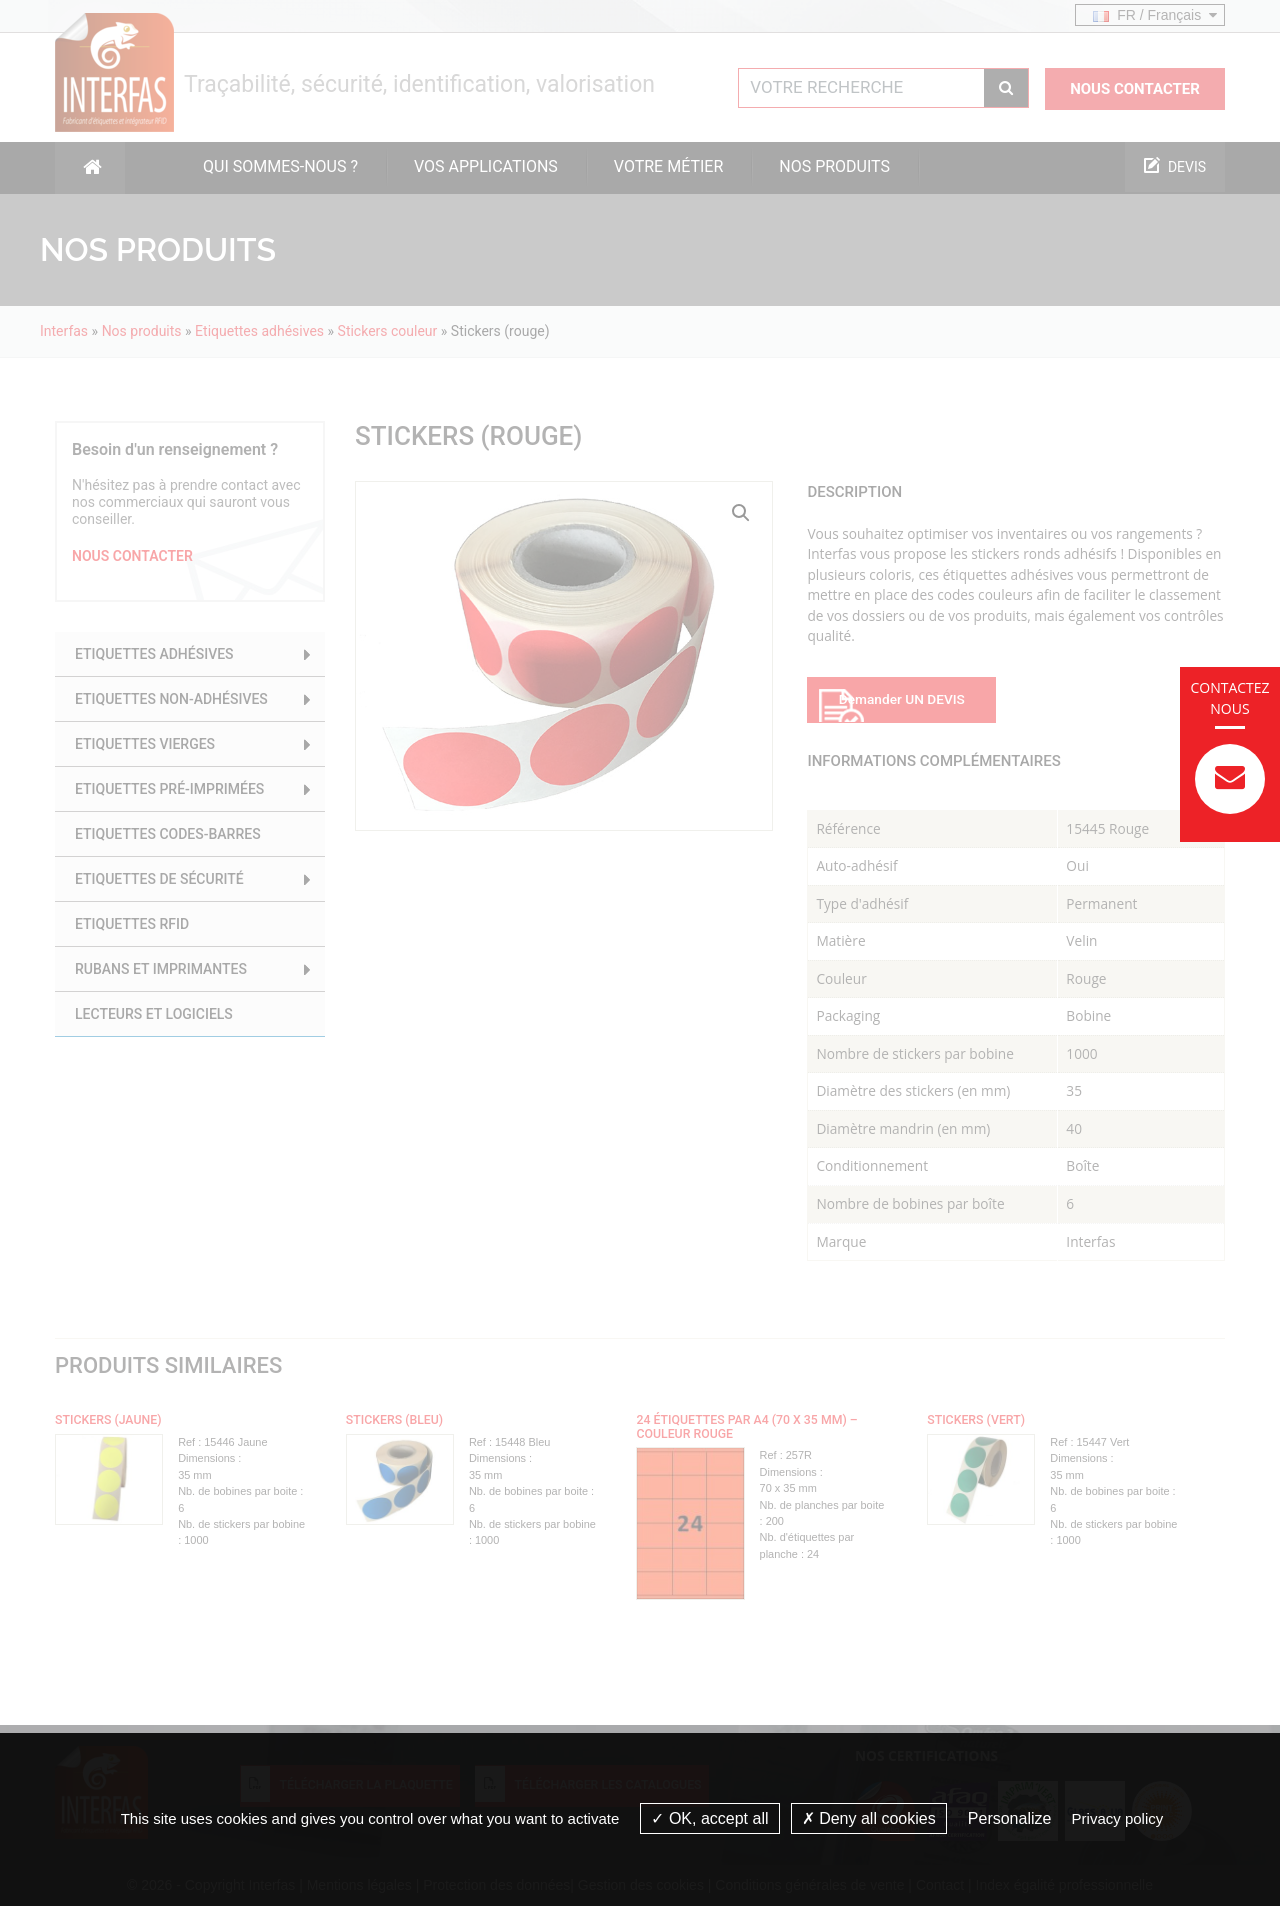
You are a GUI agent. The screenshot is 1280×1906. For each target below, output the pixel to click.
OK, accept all (709, 1818)
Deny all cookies (869, 1818)
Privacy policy (1118, 1818)
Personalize (1010, 1818)
